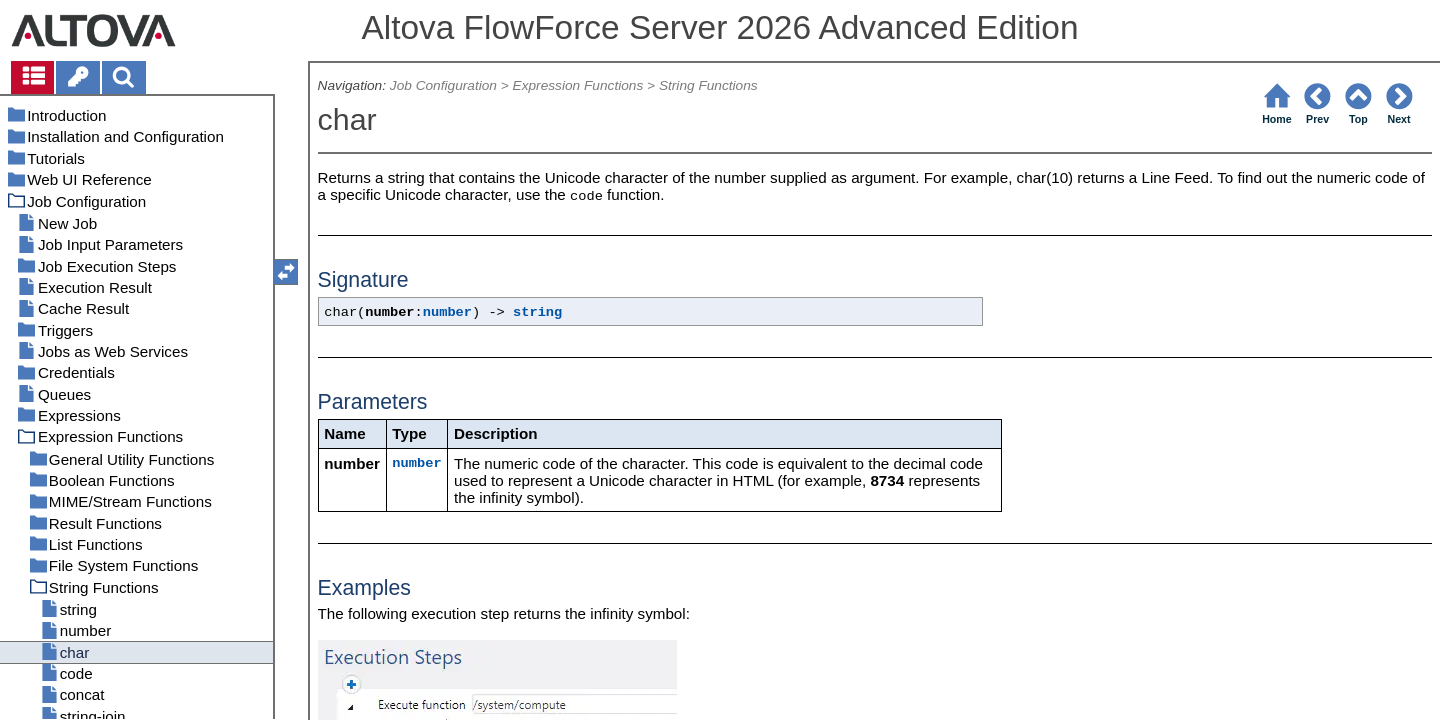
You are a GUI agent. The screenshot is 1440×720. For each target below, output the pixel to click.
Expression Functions (578, 85)
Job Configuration (443, 85)
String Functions (708, 85)
